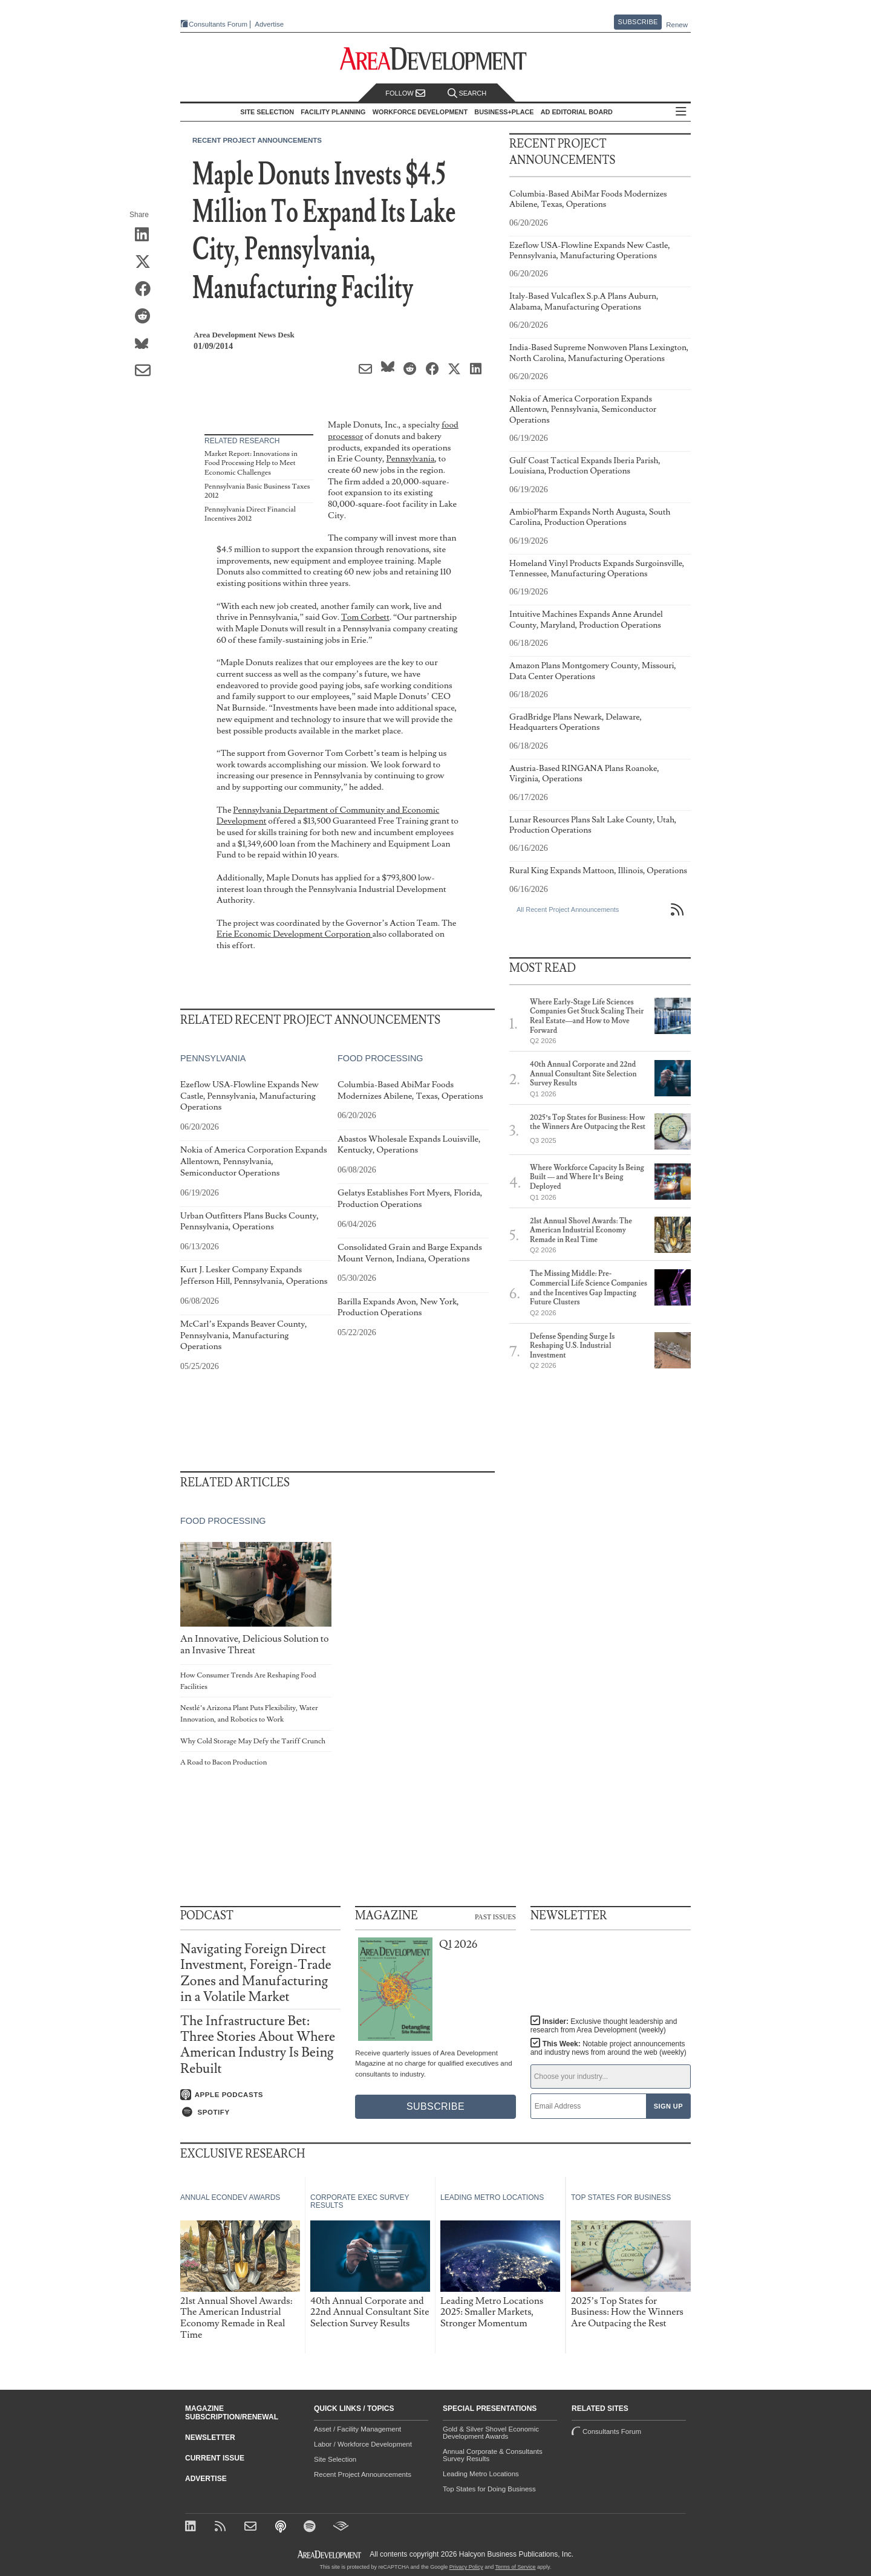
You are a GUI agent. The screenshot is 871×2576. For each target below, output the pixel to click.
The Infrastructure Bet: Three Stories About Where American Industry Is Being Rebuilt (257, 2045)
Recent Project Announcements (257, 140)
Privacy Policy (466, 2567)
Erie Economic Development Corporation (295, 934)
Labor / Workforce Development (363, 2444)
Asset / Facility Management (357, 2429)
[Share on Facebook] (146, 290)
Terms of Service (515, 2567)
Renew (677, 24)
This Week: (608, 2048)
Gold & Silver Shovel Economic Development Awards (491, 2432)
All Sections (681, 112)
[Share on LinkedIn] (146, 235)
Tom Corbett (365, 617)
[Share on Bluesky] (146, 344)
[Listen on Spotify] (260, 2112)
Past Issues (495, 1916)
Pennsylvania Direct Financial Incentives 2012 (250, 514)
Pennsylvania (411, 458)
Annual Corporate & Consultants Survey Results (493, 2455)
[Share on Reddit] (146, 317)
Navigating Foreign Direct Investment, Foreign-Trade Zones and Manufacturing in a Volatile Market (255, 1973)
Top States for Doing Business (489, 2489)
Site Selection (335, 2459)
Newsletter (210, 2437)
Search (467, 93)
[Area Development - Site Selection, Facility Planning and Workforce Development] (436, 59)
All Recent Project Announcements (568, 909)
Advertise (269, 24)
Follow (405, 93)
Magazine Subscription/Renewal (231, 2412)
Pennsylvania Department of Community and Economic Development (328, 815)
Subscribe (638, 21)
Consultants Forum (218, 24)
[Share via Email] (146, 371)
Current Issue (214, 2458)
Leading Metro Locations (481, 2473)
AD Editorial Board (577, 111)
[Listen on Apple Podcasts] (260, 2094)
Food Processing (380, 1058)
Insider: (603, 2025)
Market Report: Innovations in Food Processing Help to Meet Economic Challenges (251, 463)
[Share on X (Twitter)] (146, 262)
